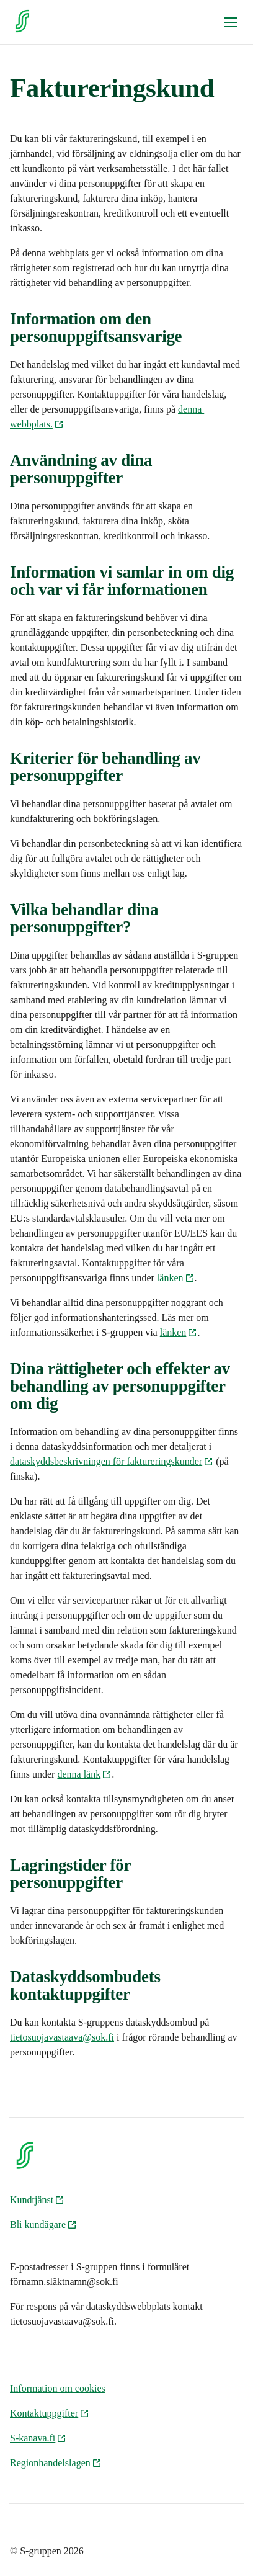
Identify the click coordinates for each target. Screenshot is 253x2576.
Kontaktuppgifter (49, 2413)
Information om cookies (57, 2388)
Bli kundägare (43, 2224)
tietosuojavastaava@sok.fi (62, 2037)
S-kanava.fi (38, 2438)
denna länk (84, 1774)
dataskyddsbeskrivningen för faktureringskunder (111, 1461)
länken (176, 1277)
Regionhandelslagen (56, 2462)
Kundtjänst (37, 2199)
